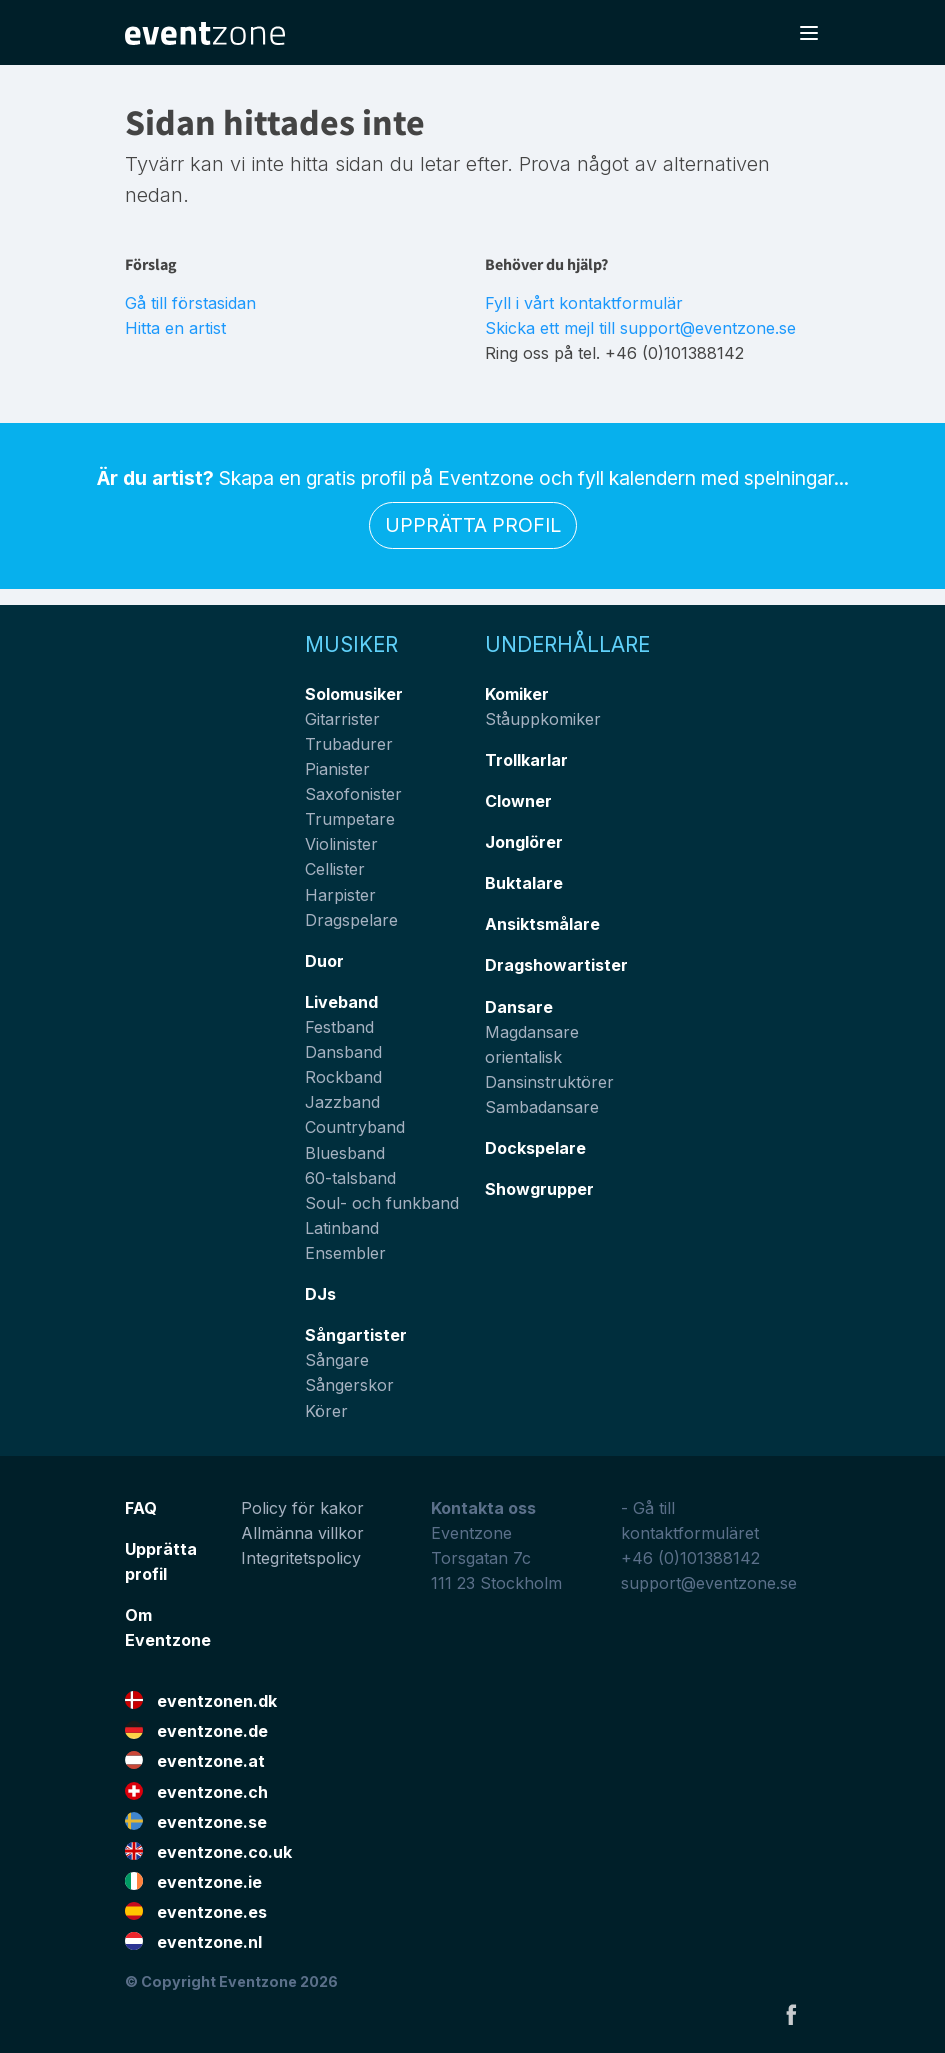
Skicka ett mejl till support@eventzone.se (640, 328)
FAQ (141, 1508)
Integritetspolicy (301, 1558)
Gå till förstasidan (190, 303)
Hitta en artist (175, 328)
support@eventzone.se (709, 1583)
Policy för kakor (302, 1508)
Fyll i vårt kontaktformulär (584, 303)
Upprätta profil (473, 525)
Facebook (791, 2014)
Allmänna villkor (302, 1533)
